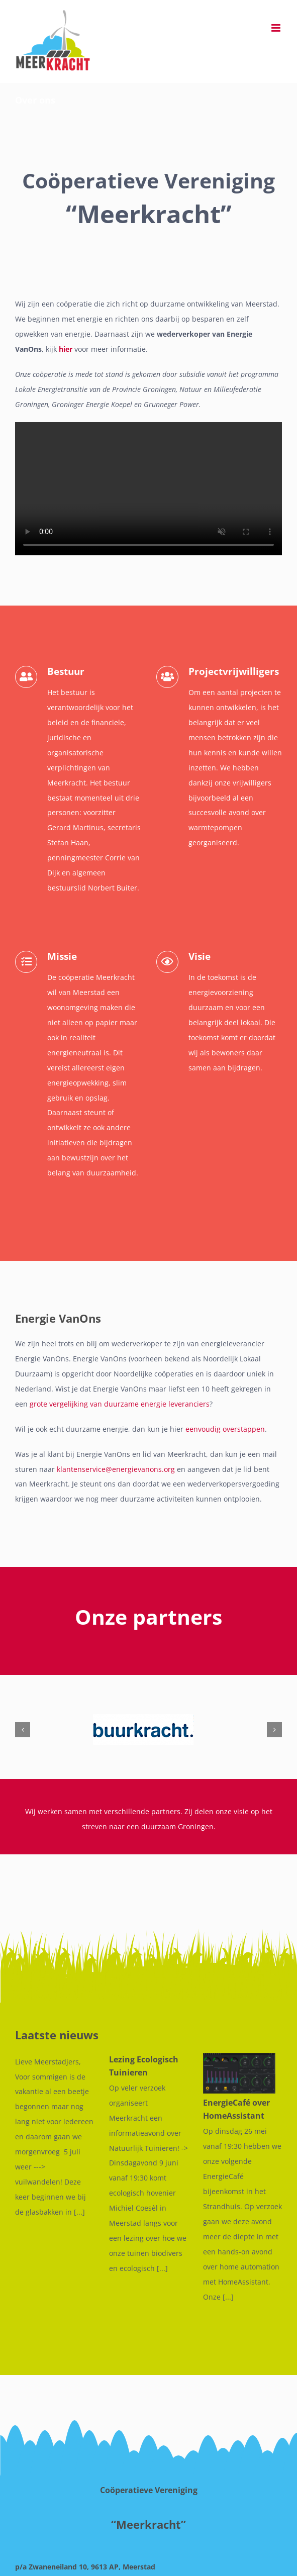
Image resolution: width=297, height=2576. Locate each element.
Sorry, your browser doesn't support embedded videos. (148, 489)
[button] (22, 1729)
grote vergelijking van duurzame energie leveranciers (120, 1404)
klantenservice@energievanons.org (116, 1469)
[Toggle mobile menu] (276, 28)
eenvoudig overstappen (225, 1429)
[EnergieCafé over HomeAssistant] (231, 2073)
